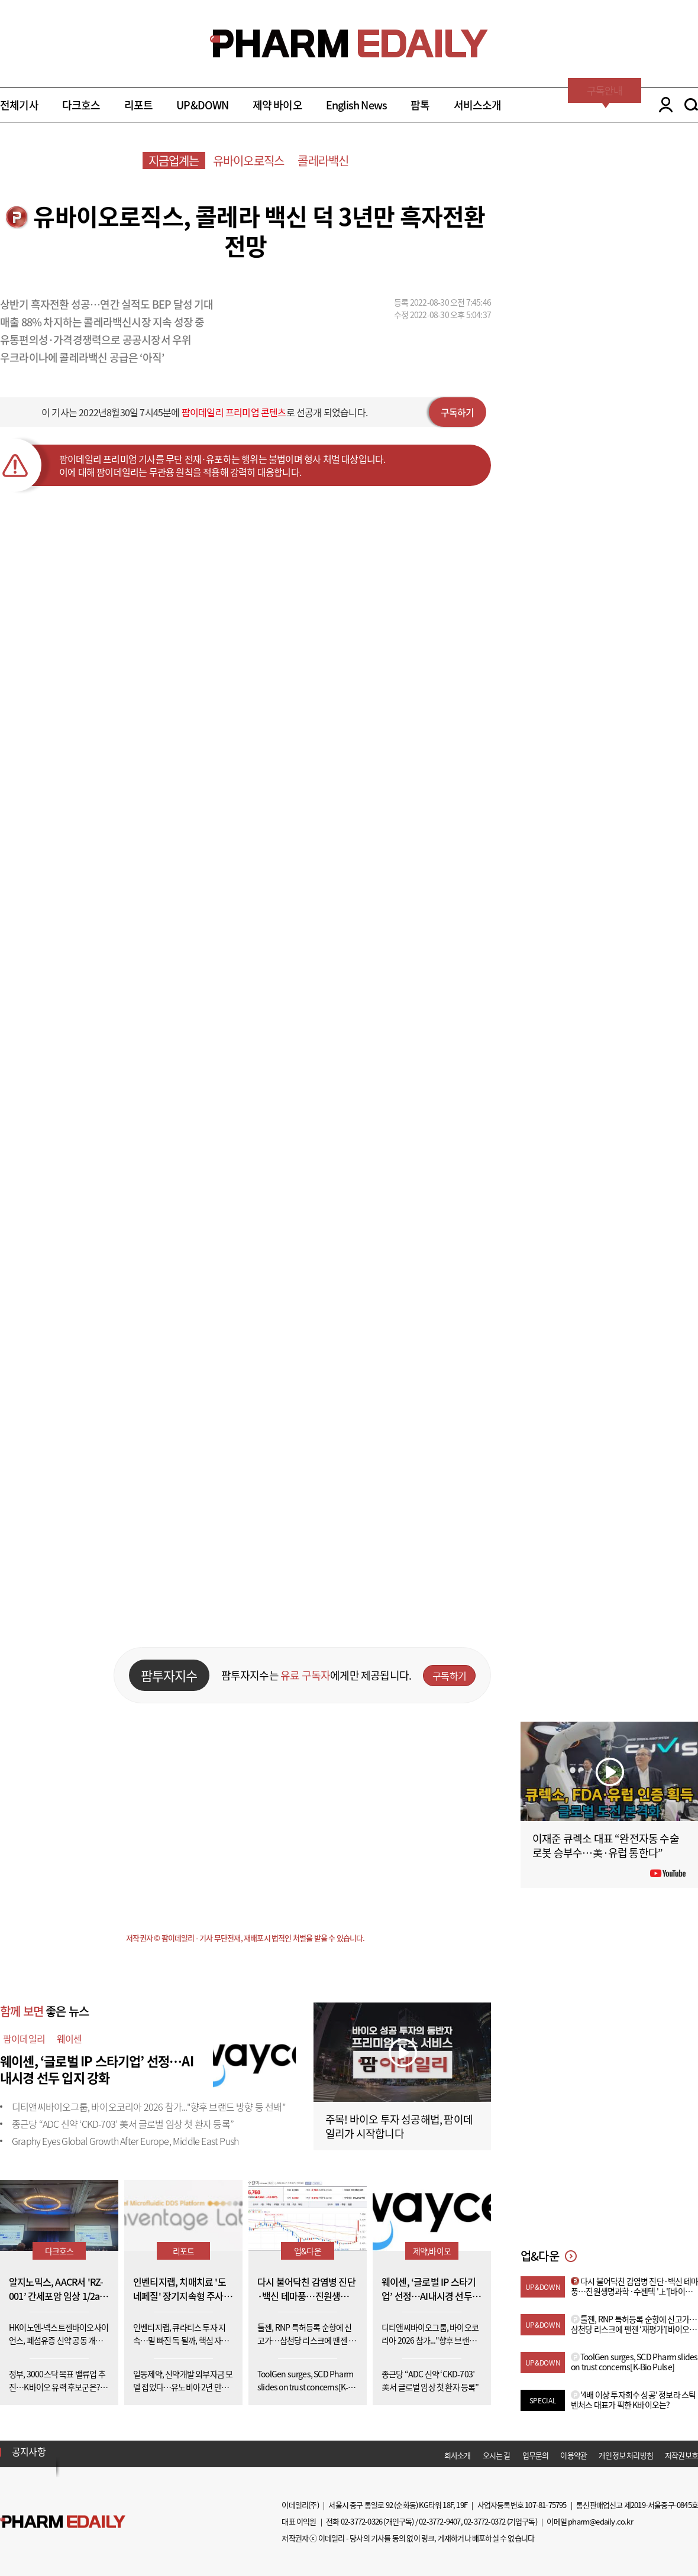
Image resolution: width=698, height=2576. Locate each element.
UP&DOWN (202, 105)
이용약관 (573, 2455)
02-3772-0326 (361, 2521)
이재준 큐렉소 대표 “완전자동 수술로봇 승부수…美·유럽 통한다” (605, 1845)
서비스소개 (478, 105)
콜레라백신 (323, 160)
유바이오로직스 (248, 160)
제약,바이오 (432, 2251)
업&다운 (307, 2251)
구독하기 (457, 412)
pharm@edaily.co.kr (600, 2521)
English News (356, 105)
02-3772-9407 (439, 2521)
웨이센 (69, 2038)
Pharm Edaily (62, 2522)
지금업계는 (173, 160)
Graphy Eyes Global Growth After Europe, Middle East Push (125, 2141)
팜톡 (420, 105)
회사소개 (457, 2455)
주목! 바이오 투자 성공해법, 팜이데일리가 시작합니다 (399, 2126)
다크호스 (81, 105)
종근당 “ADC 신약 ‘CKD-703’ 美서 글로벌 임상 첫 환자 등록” (123, 2124)
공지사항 (29, 2451)
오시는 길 (496, 2455)
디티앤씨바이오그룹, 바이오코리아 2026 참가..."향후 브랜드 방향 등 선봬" (149, 2106)
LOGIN (663, 104)
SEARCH (691, 104)
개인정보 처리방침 (626, 2455)
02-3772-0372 (484, 2521)
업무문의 (535, 2455)
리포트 (138, 105)
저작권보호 (681, 2455)
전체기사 (19, 105)
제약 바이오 (277, 105)
